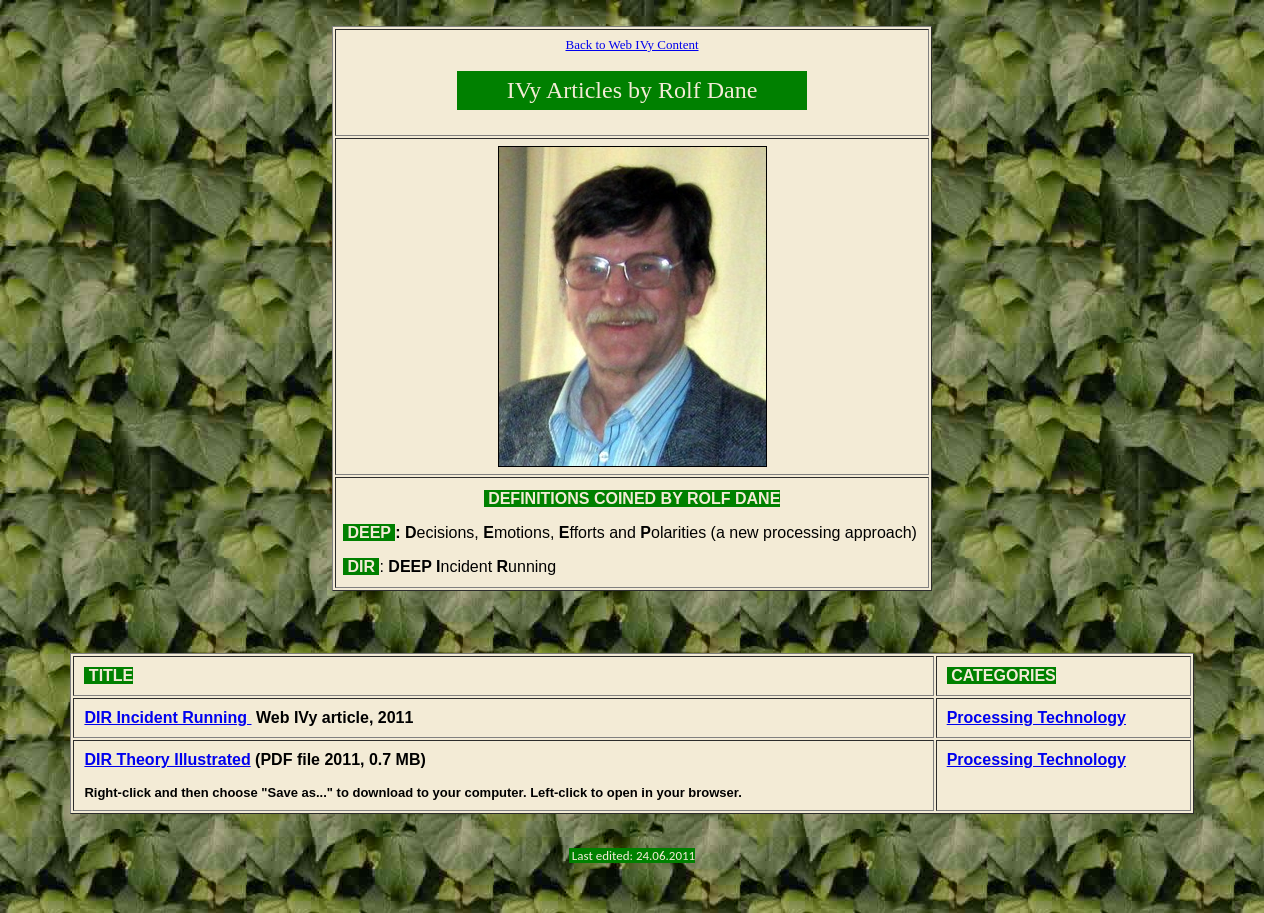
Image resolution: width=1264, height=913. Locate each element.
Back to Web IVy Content (631, 44)
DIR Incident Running (167, 717)
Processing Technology (1036, 717)
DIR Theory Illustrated (167, 759)
